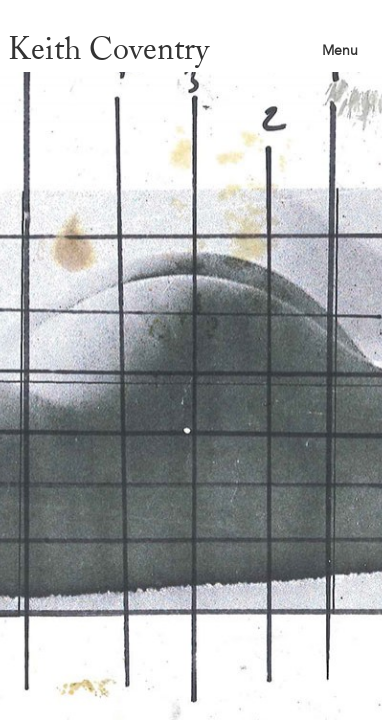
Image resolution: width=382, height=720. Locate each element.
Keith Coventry (108, 48)
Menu (340, 50)
